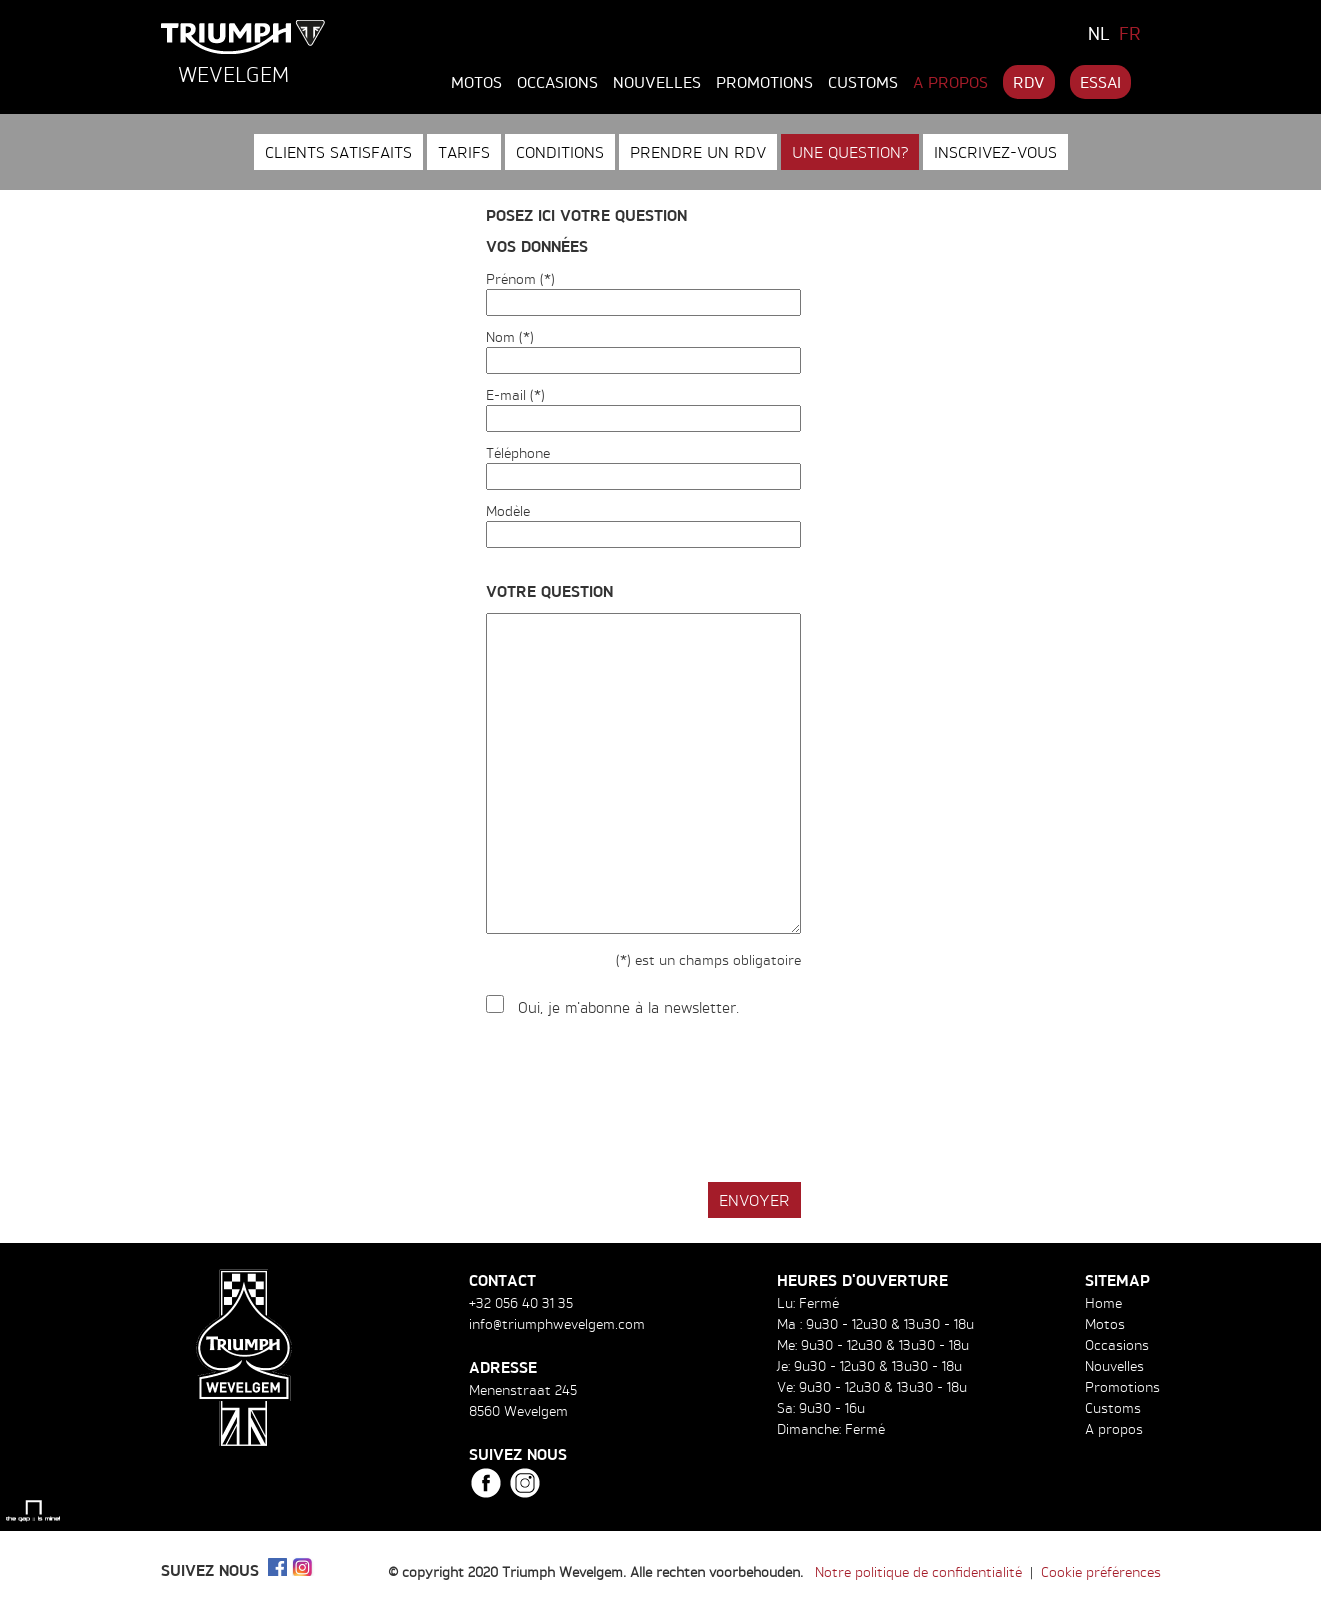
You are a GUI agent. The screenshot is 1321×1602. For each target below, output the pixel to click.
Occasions (557, 82)
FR (1130, 33)
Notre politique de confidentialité (918, 1571)
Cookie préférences (1101, 1571)
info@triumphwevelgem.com (557, 1323)
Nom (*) (510, 336)
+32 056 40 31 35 (521, 1302)
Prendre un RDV (698, 152)
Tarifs (464, 152)
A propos (950, 82)
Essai (1100, 82)
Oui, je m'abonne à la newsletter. (628, 1007)
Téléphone (518, 452)
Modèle (508, 510)
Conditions (560, 152)
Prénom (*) (520, 278)
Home (1103, 1302)
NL (1099, 33)
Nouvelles (657, 82)
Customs (863, 82)
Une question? (850, 152)
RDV (1029, 82)
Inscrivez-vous (995, 152)
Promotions (764, 82)
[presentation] (638, 1101)
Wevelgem (233, 74)
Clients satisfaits (338, 152)
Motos (476, 82)
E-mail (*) (515, 394)
